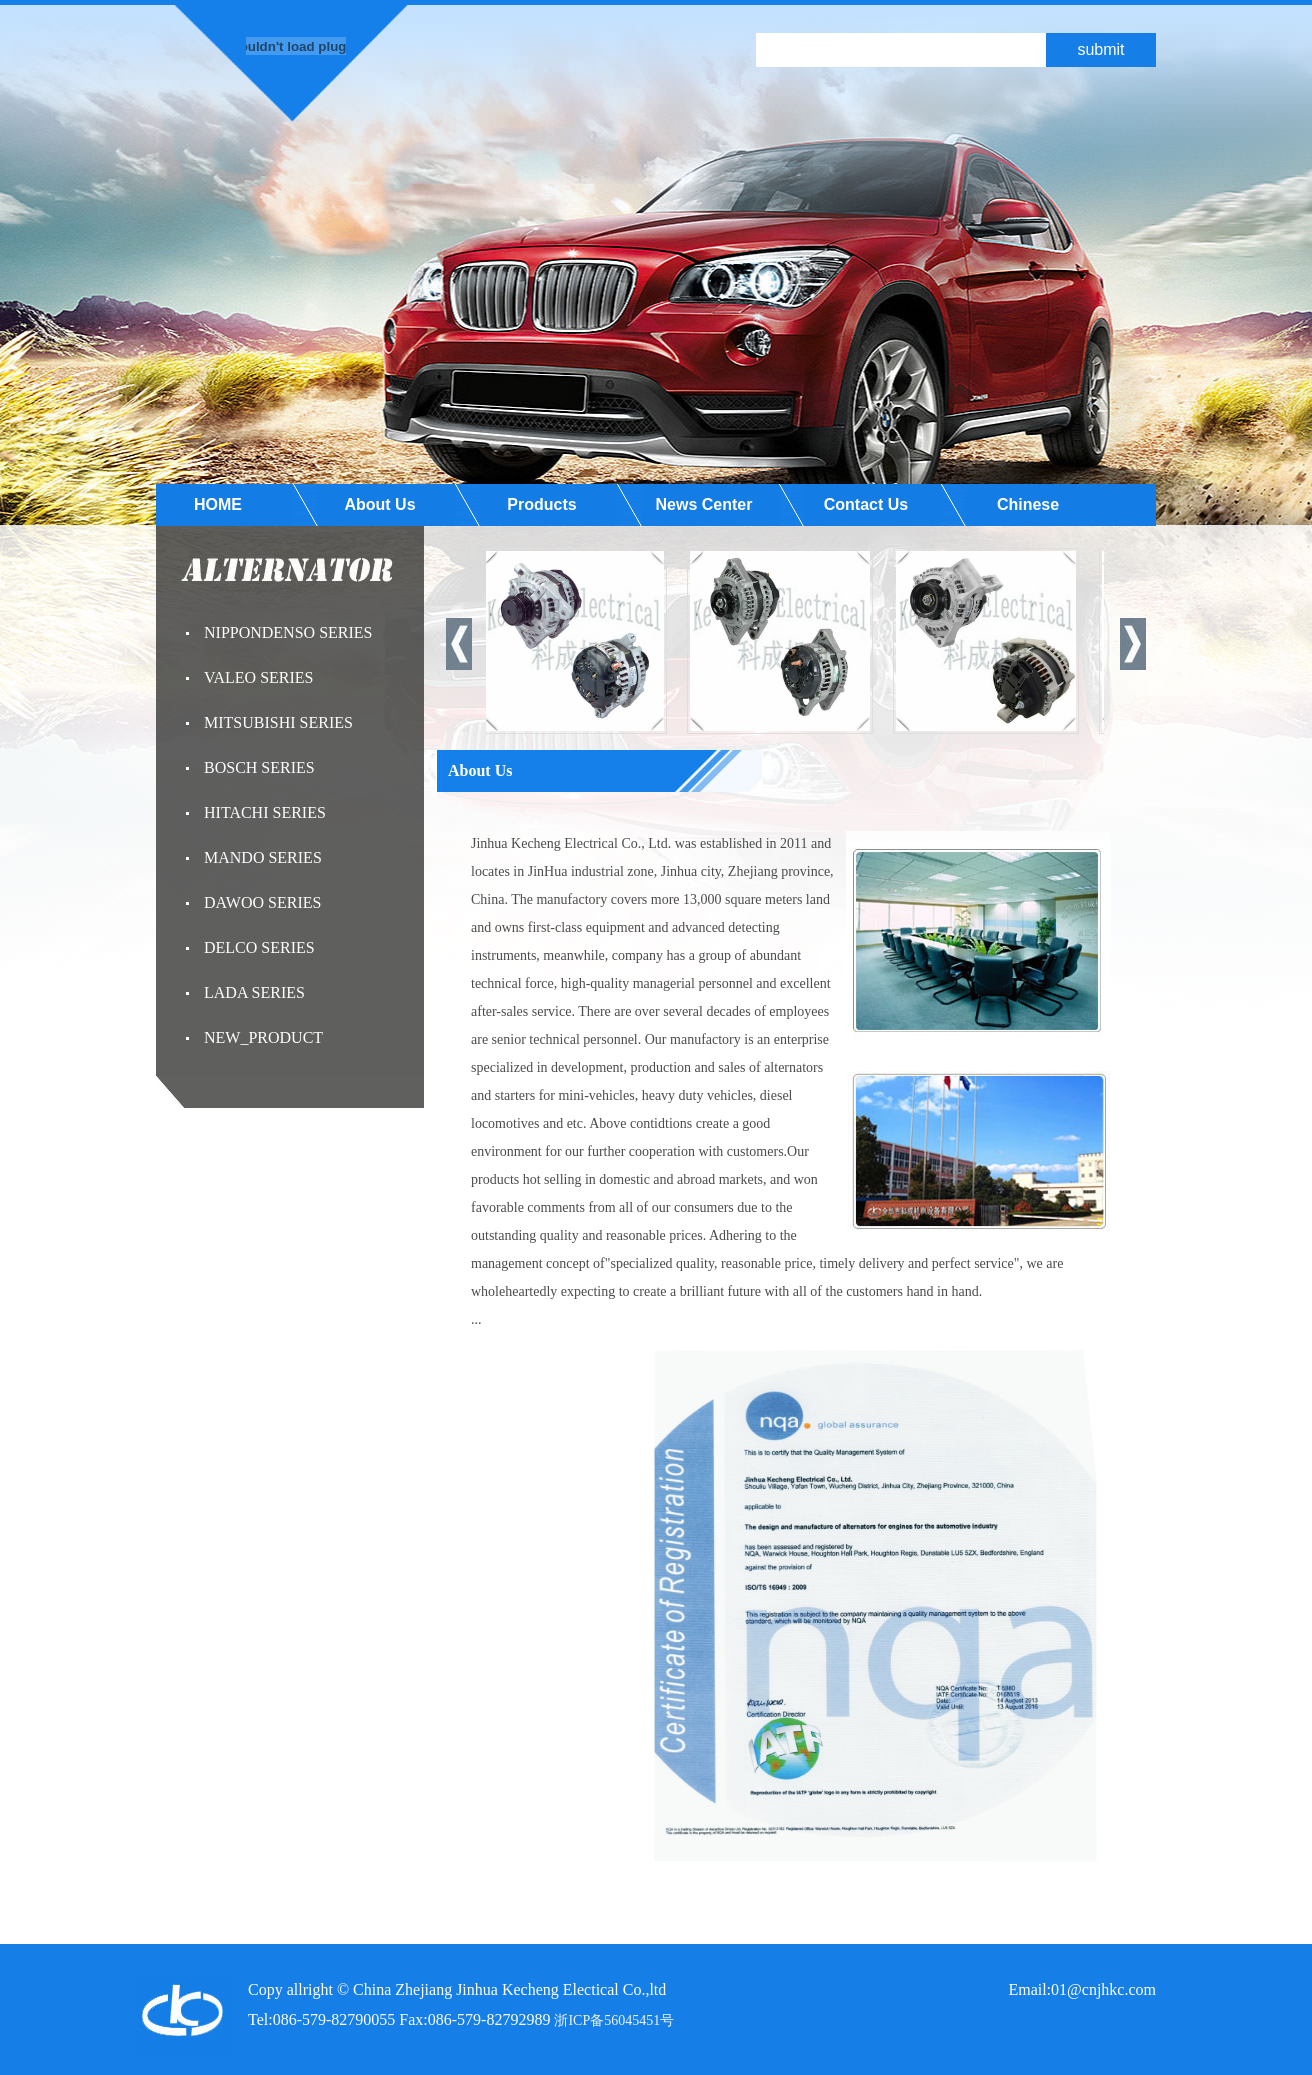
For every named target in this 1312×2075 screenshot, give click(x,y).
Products (541, 504)
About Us (379, 504)
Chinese (1028, 504)
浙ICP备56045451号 (614, 2020)
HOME (218, 504)
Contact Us (866, 504)
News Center (704, 504)
